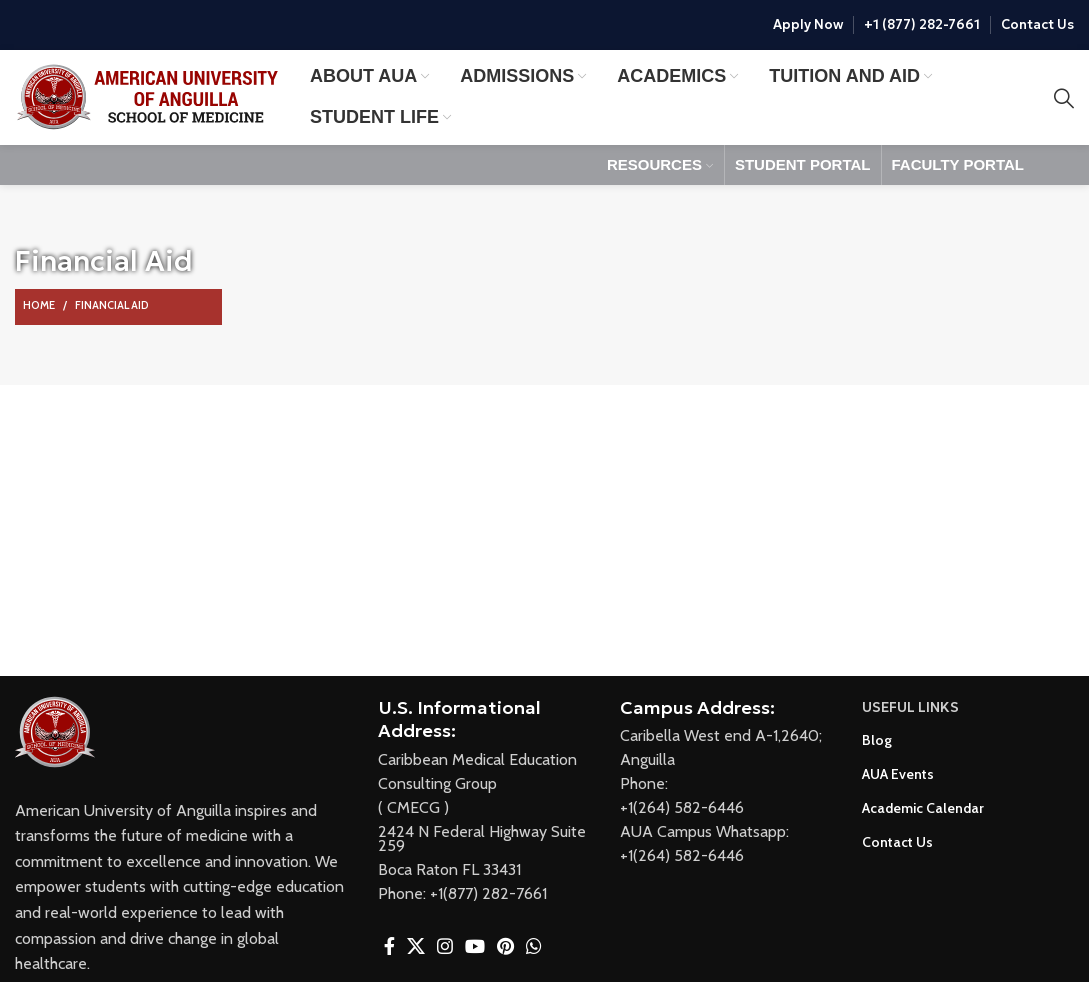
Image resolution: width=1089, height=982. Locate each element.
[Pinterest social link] (505, 946)
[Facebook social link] (389, 946)
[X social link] (416, 946)
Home (39, 305)
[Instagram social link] (445, 946)
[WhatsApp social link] (534, 946)
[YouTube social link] (475, 946)
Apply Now (808, 25)
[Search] (1064, 98)
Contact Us (1037, 25)
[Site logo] (152, 95)
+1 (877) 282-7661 (922, 25)
